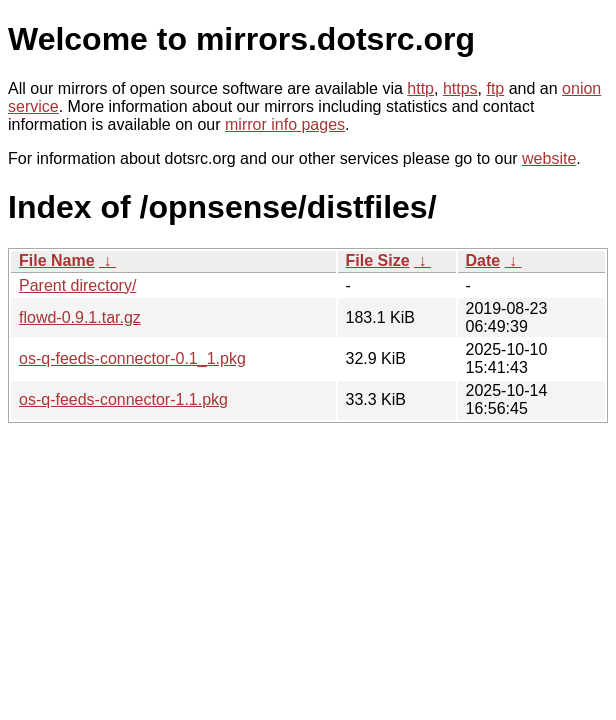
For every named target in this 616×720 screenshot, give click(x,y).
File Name (57, 260)
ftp (495, 88)
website (549, 158)
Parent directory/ (77, 285)
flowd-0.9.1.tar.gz (80, 317)
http (420, 88)
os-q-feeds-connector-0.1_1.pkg (132, 358)
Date (483, 260)
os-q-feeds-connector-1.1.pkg (123, 399)
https (460, 88)
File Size (378, 260)
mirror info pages (285, 124)
